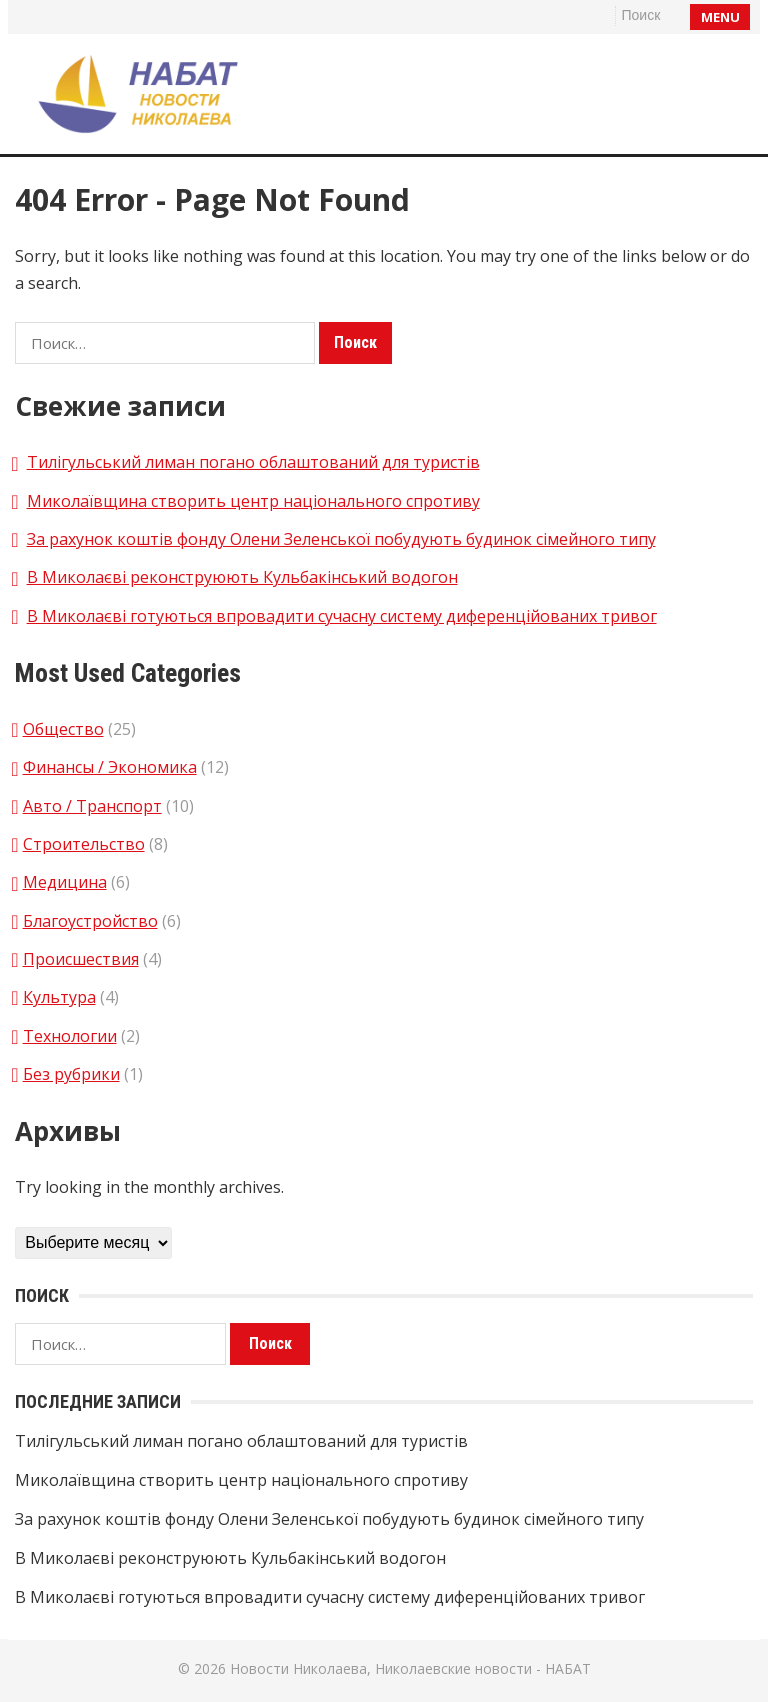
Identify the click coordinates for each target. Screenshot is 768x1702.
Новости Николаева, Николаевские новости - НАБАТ (410, 1668)
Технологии (70, 1036)
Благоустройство (90, 921)
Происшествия (81, 959)
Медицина (65, 882)
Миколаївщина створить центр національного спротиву (253, 501)
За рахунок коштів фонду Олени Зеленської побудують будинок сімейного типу (341, 539)
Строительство (84, 844)
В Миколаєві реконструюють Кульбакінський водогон (242, 577)
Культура (59, 997)
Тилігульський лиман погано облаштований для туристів (253, 462)
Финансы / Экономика (110, 767)
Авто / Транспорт (92, 806)
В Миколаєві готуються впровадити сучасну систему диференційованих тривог (342, 616)
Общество (63, 729)
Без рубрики (71, 1074)
